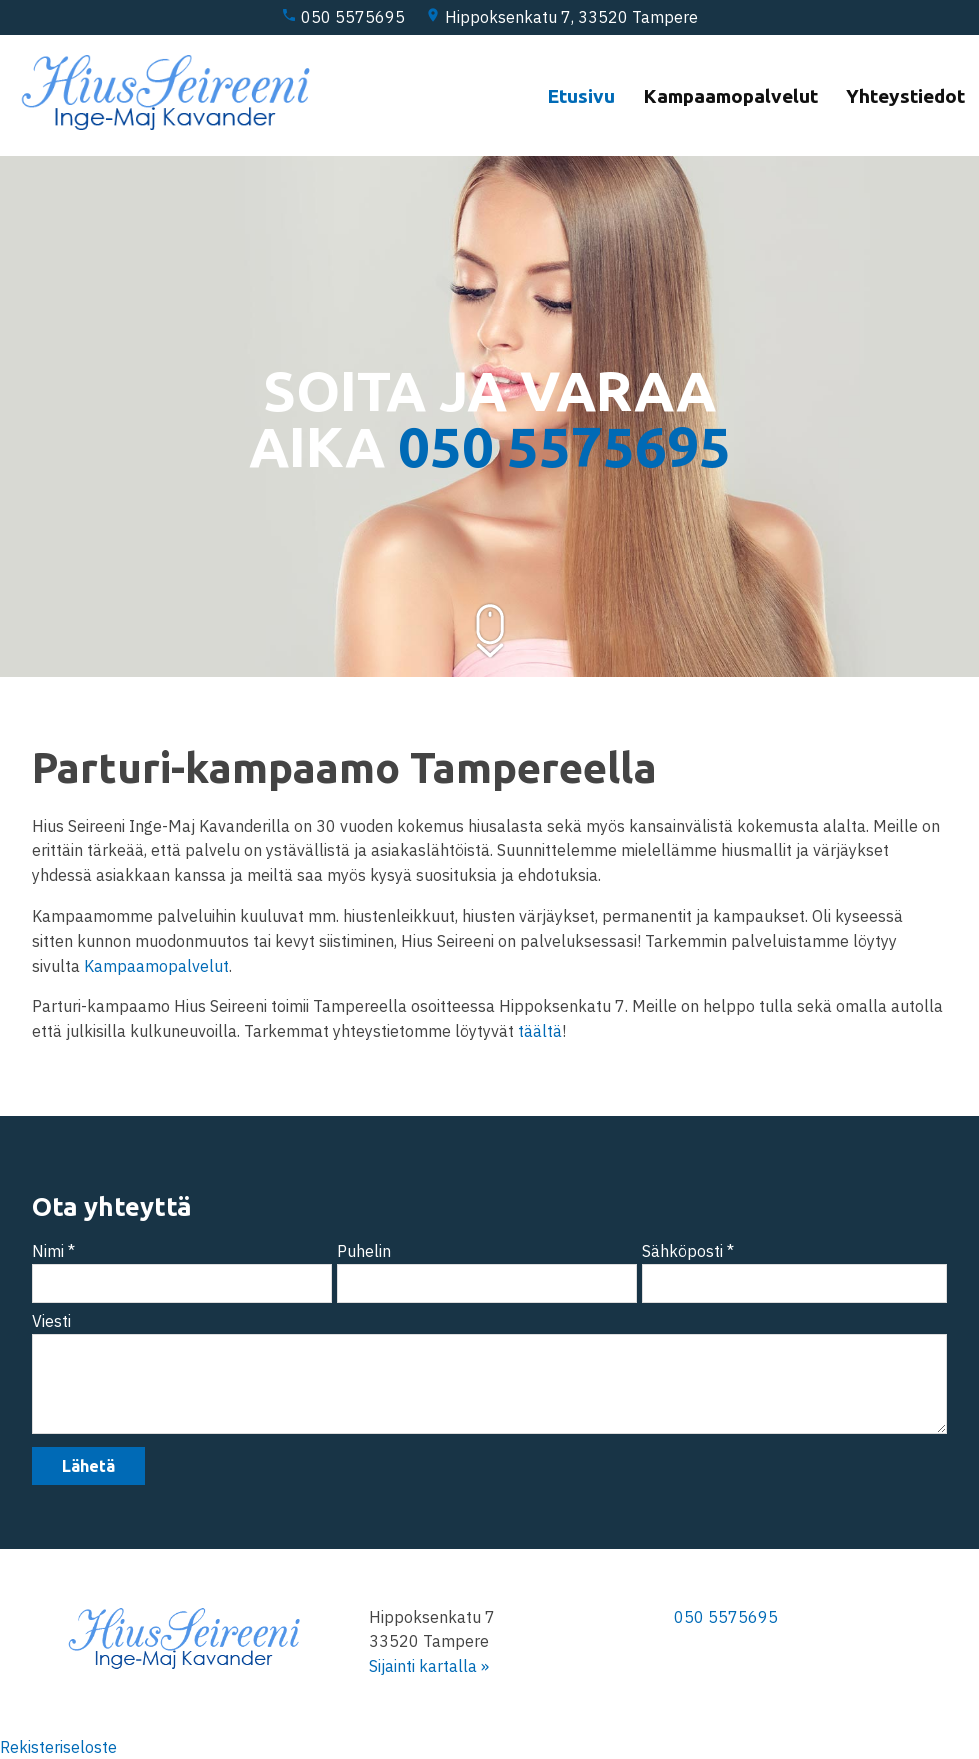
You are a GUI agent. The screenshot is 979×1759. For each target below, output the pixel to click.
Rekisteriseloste (58, 1747)
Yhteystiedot (905, 95)
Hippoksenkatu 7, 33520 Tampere (561, 17)
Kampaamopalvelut (730, 95)
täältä (540, 1031)
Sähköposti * (688, 1251)
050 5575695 (343, 17)
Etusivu (581, 95)
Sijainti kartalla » (429, 1666)
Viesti (51, 1321)
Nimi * (53, 1251)
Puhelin (364, 1251)
